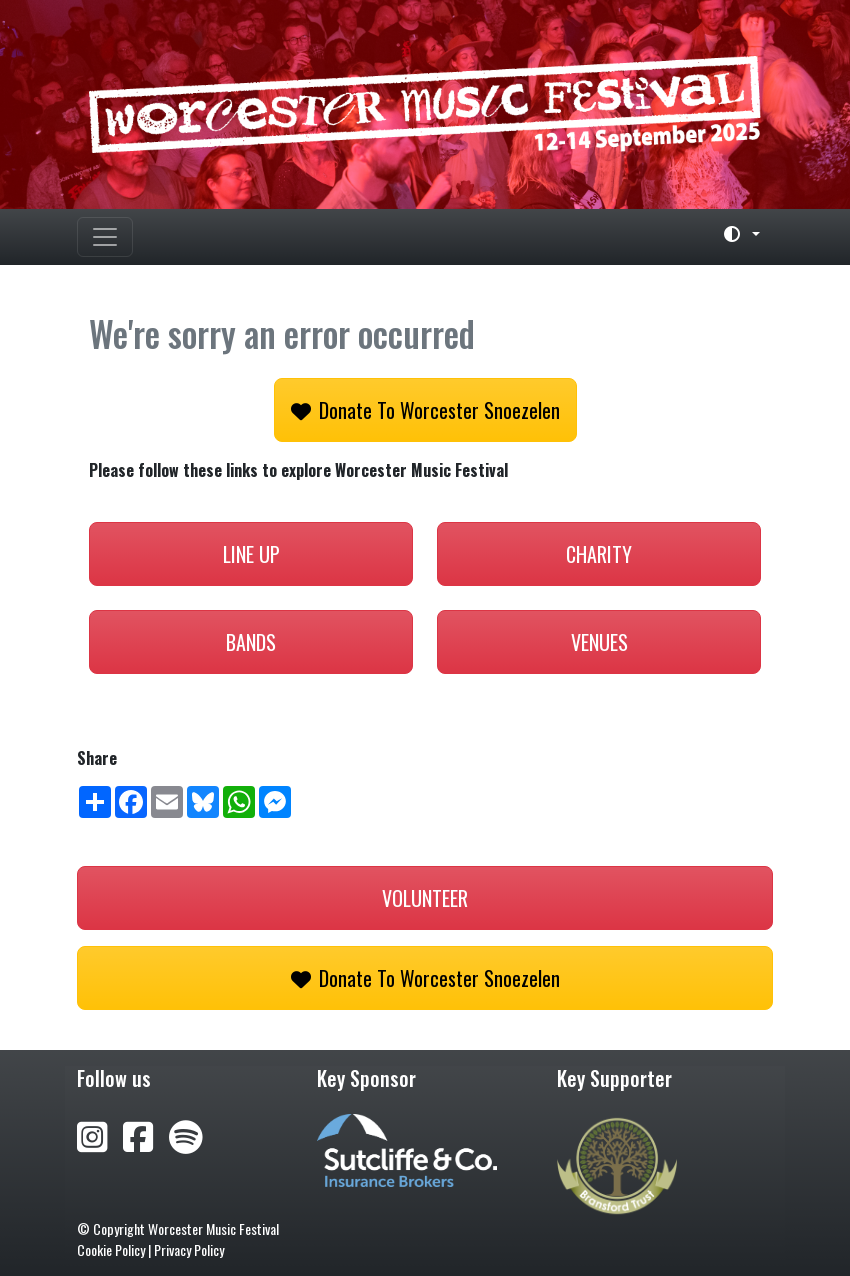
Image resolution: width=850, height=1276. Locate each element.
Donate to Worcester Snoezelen (425, 410)
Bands (251, 642)
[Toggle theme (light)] (734, 234)
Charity (599, 554)
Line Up (251, 554)
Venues (599, 642)
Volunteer (425, 898)
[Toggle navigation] (105, 237)
